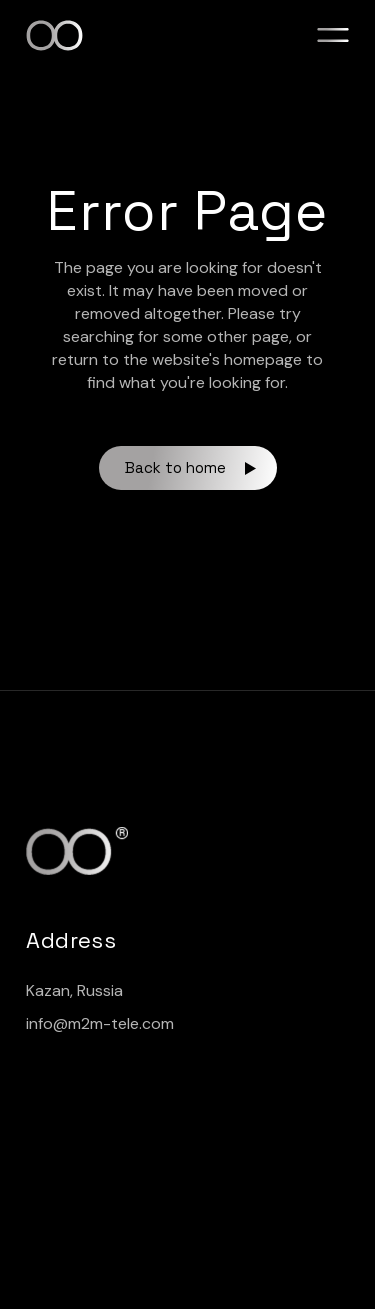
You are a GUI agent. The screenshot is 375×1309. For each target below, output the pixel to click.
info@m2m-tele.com (100, 1023)
